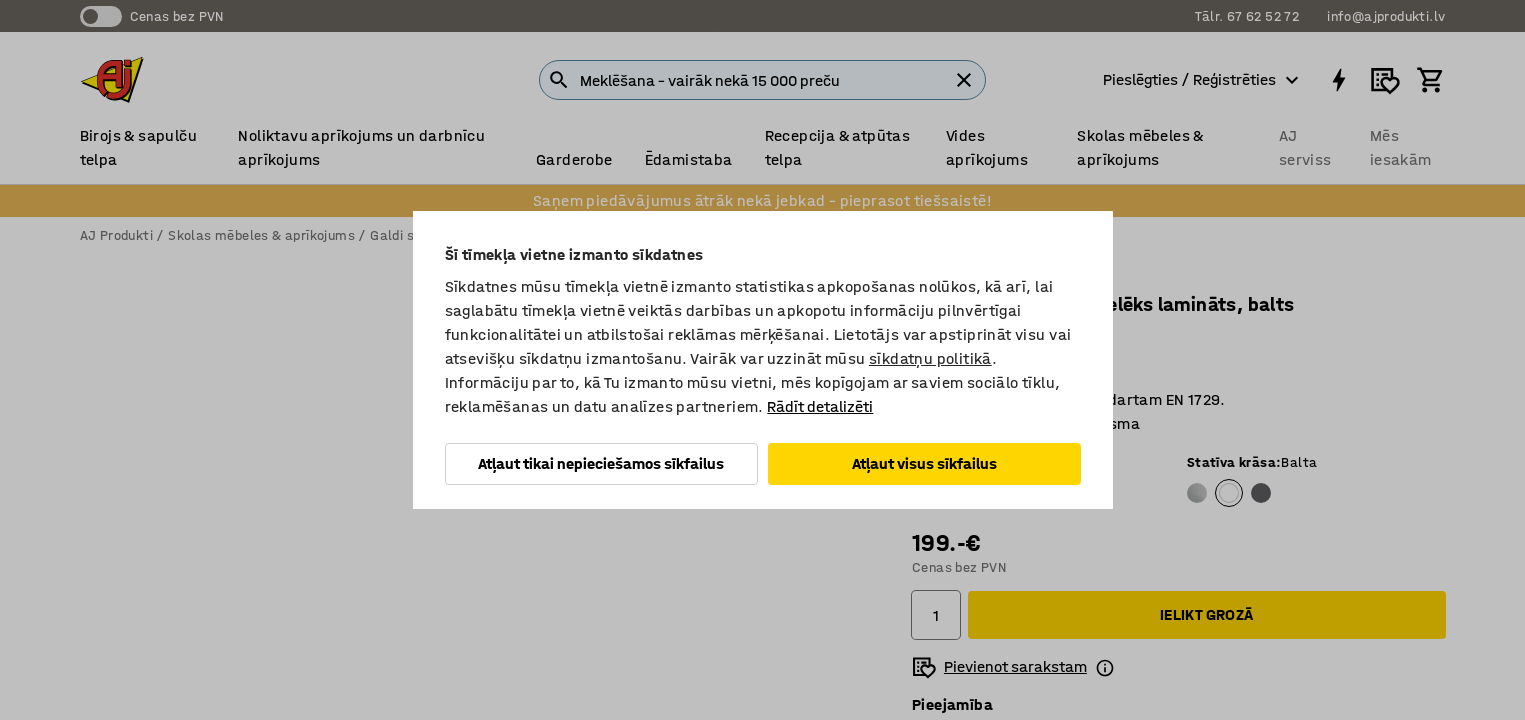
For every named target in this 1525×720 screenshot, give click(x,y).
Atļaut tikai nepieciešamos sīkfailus (601, 463)
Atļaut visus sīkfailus (924, 463)
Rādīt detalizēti (820, 406)
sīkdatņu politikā (930, 358)
